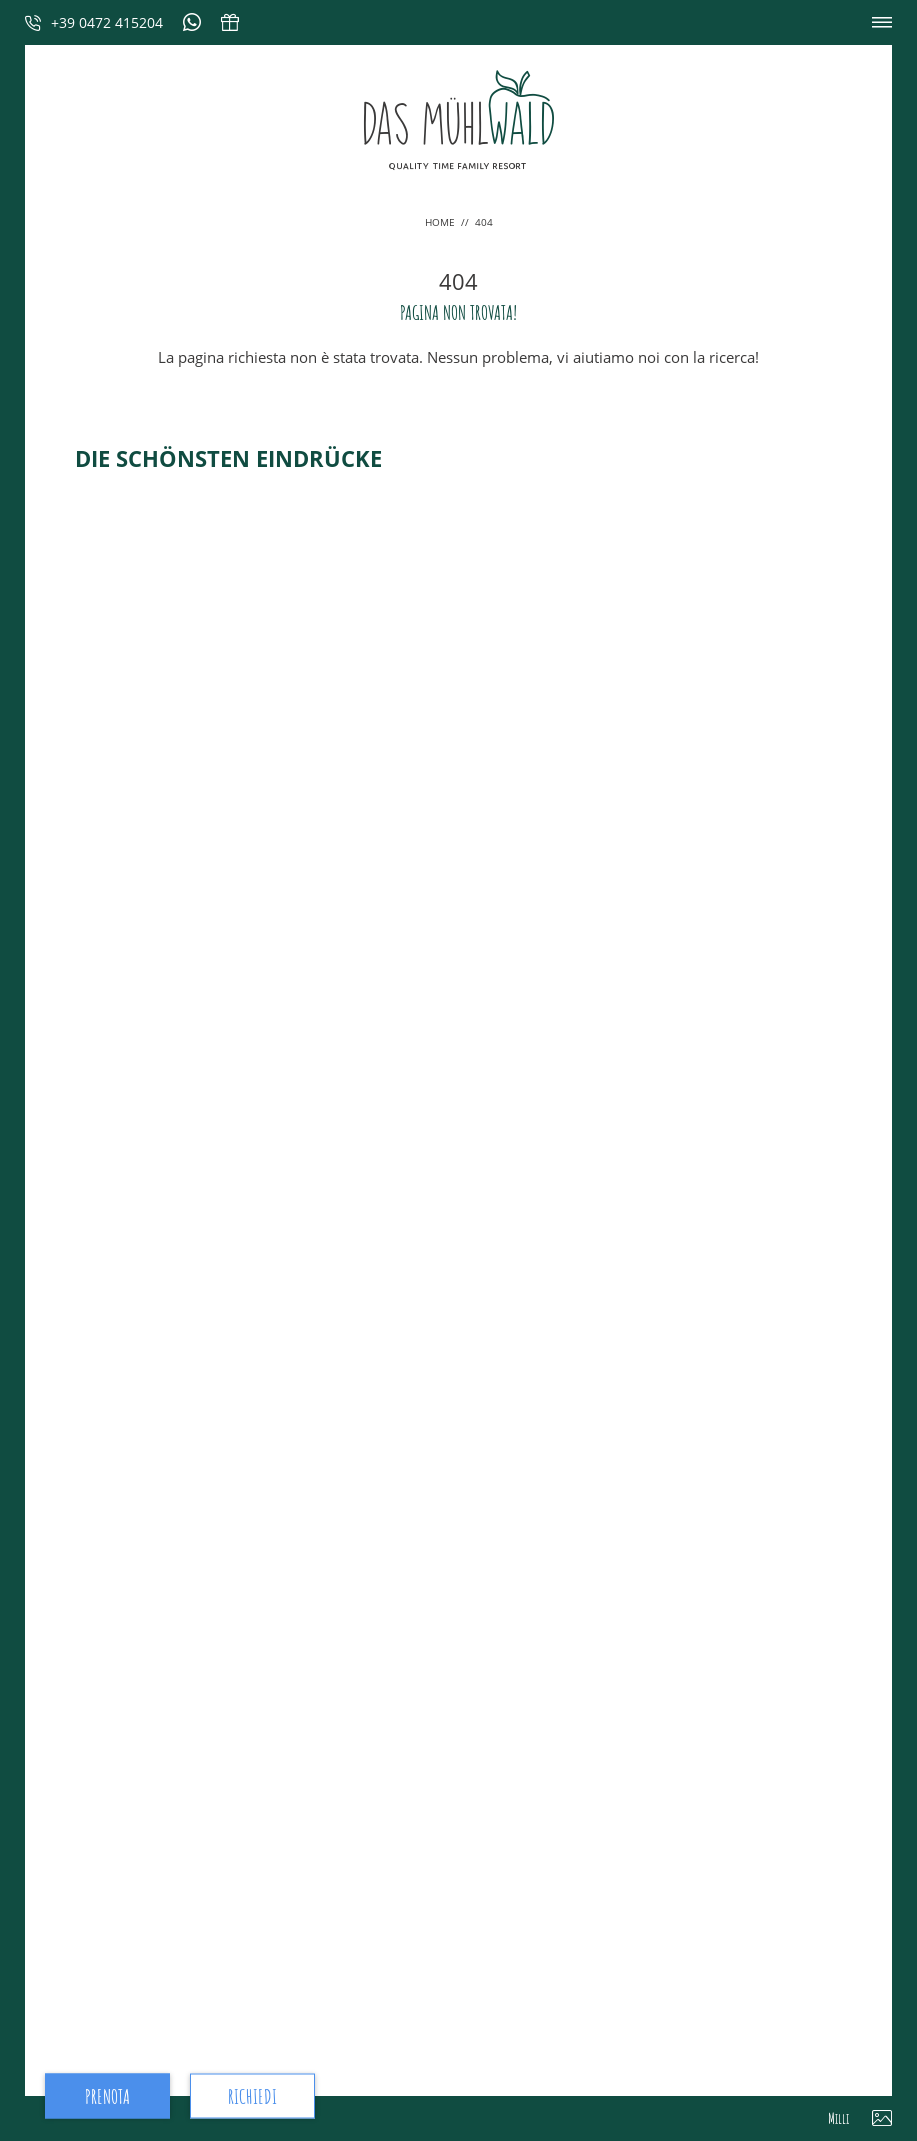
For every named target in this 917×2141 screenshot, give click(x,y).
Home (441, 222)
